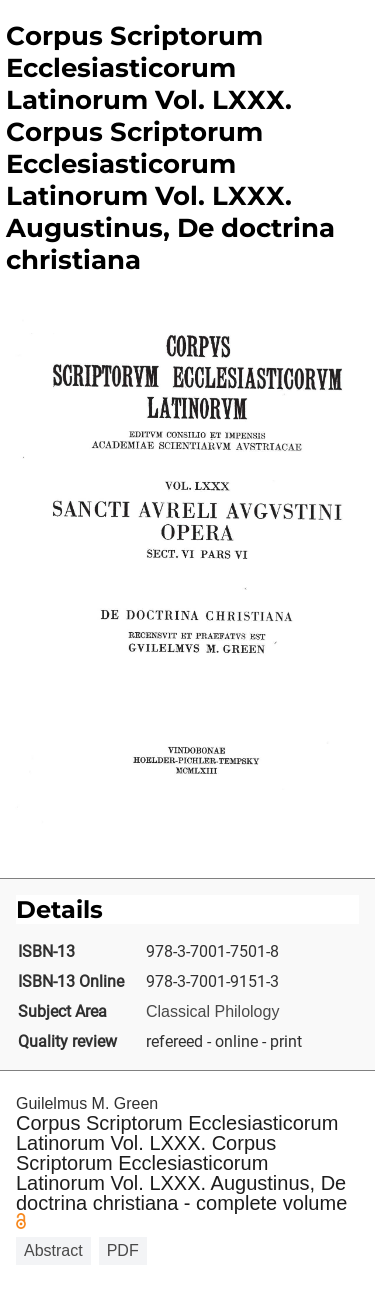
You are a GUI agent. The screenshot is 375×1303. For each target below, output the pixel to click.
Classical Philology (212, 1011)
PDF (123, 1250)
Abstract (53, 1250)
